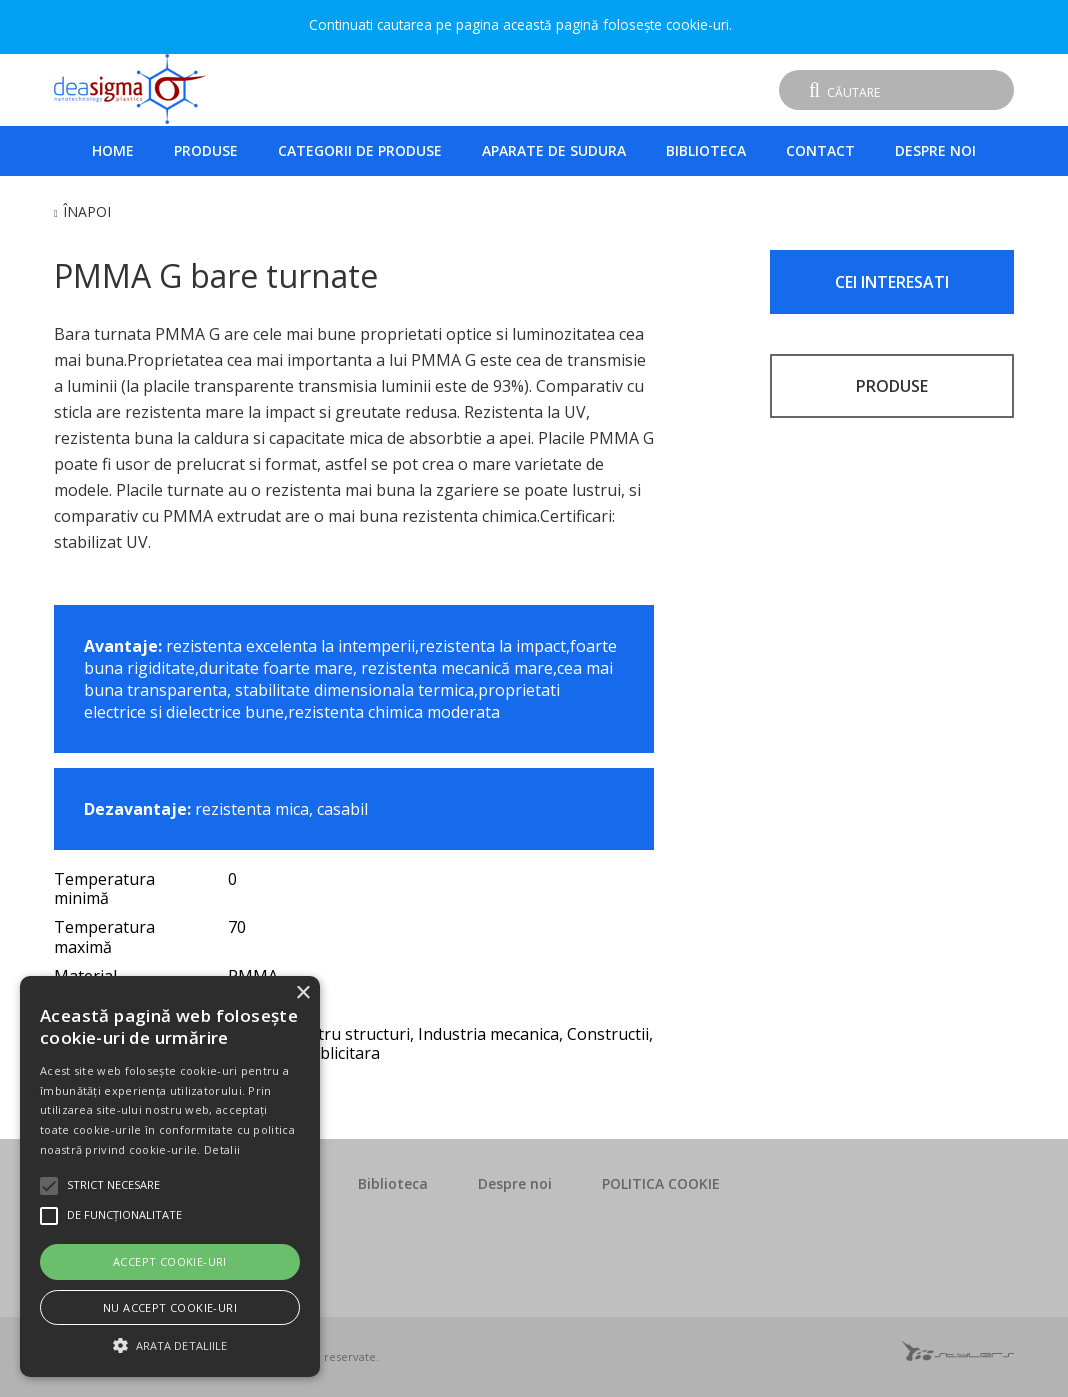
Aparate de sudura (554, 150)
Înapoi (87, 211)
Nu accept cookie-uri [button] (170, 1307)
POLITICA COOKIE (661, 1183)
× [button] (302, 993)
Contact (820, 150)
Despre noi (935, 150)
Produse (206, 150)
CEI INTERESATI (892, 282)
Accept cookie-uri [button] (170, 1261)
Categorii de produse (360, 150)
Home (113, 150)
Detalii (222, 1149)
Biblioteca (706, 150)
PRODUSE (892, 386)
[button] (170, 1343)
